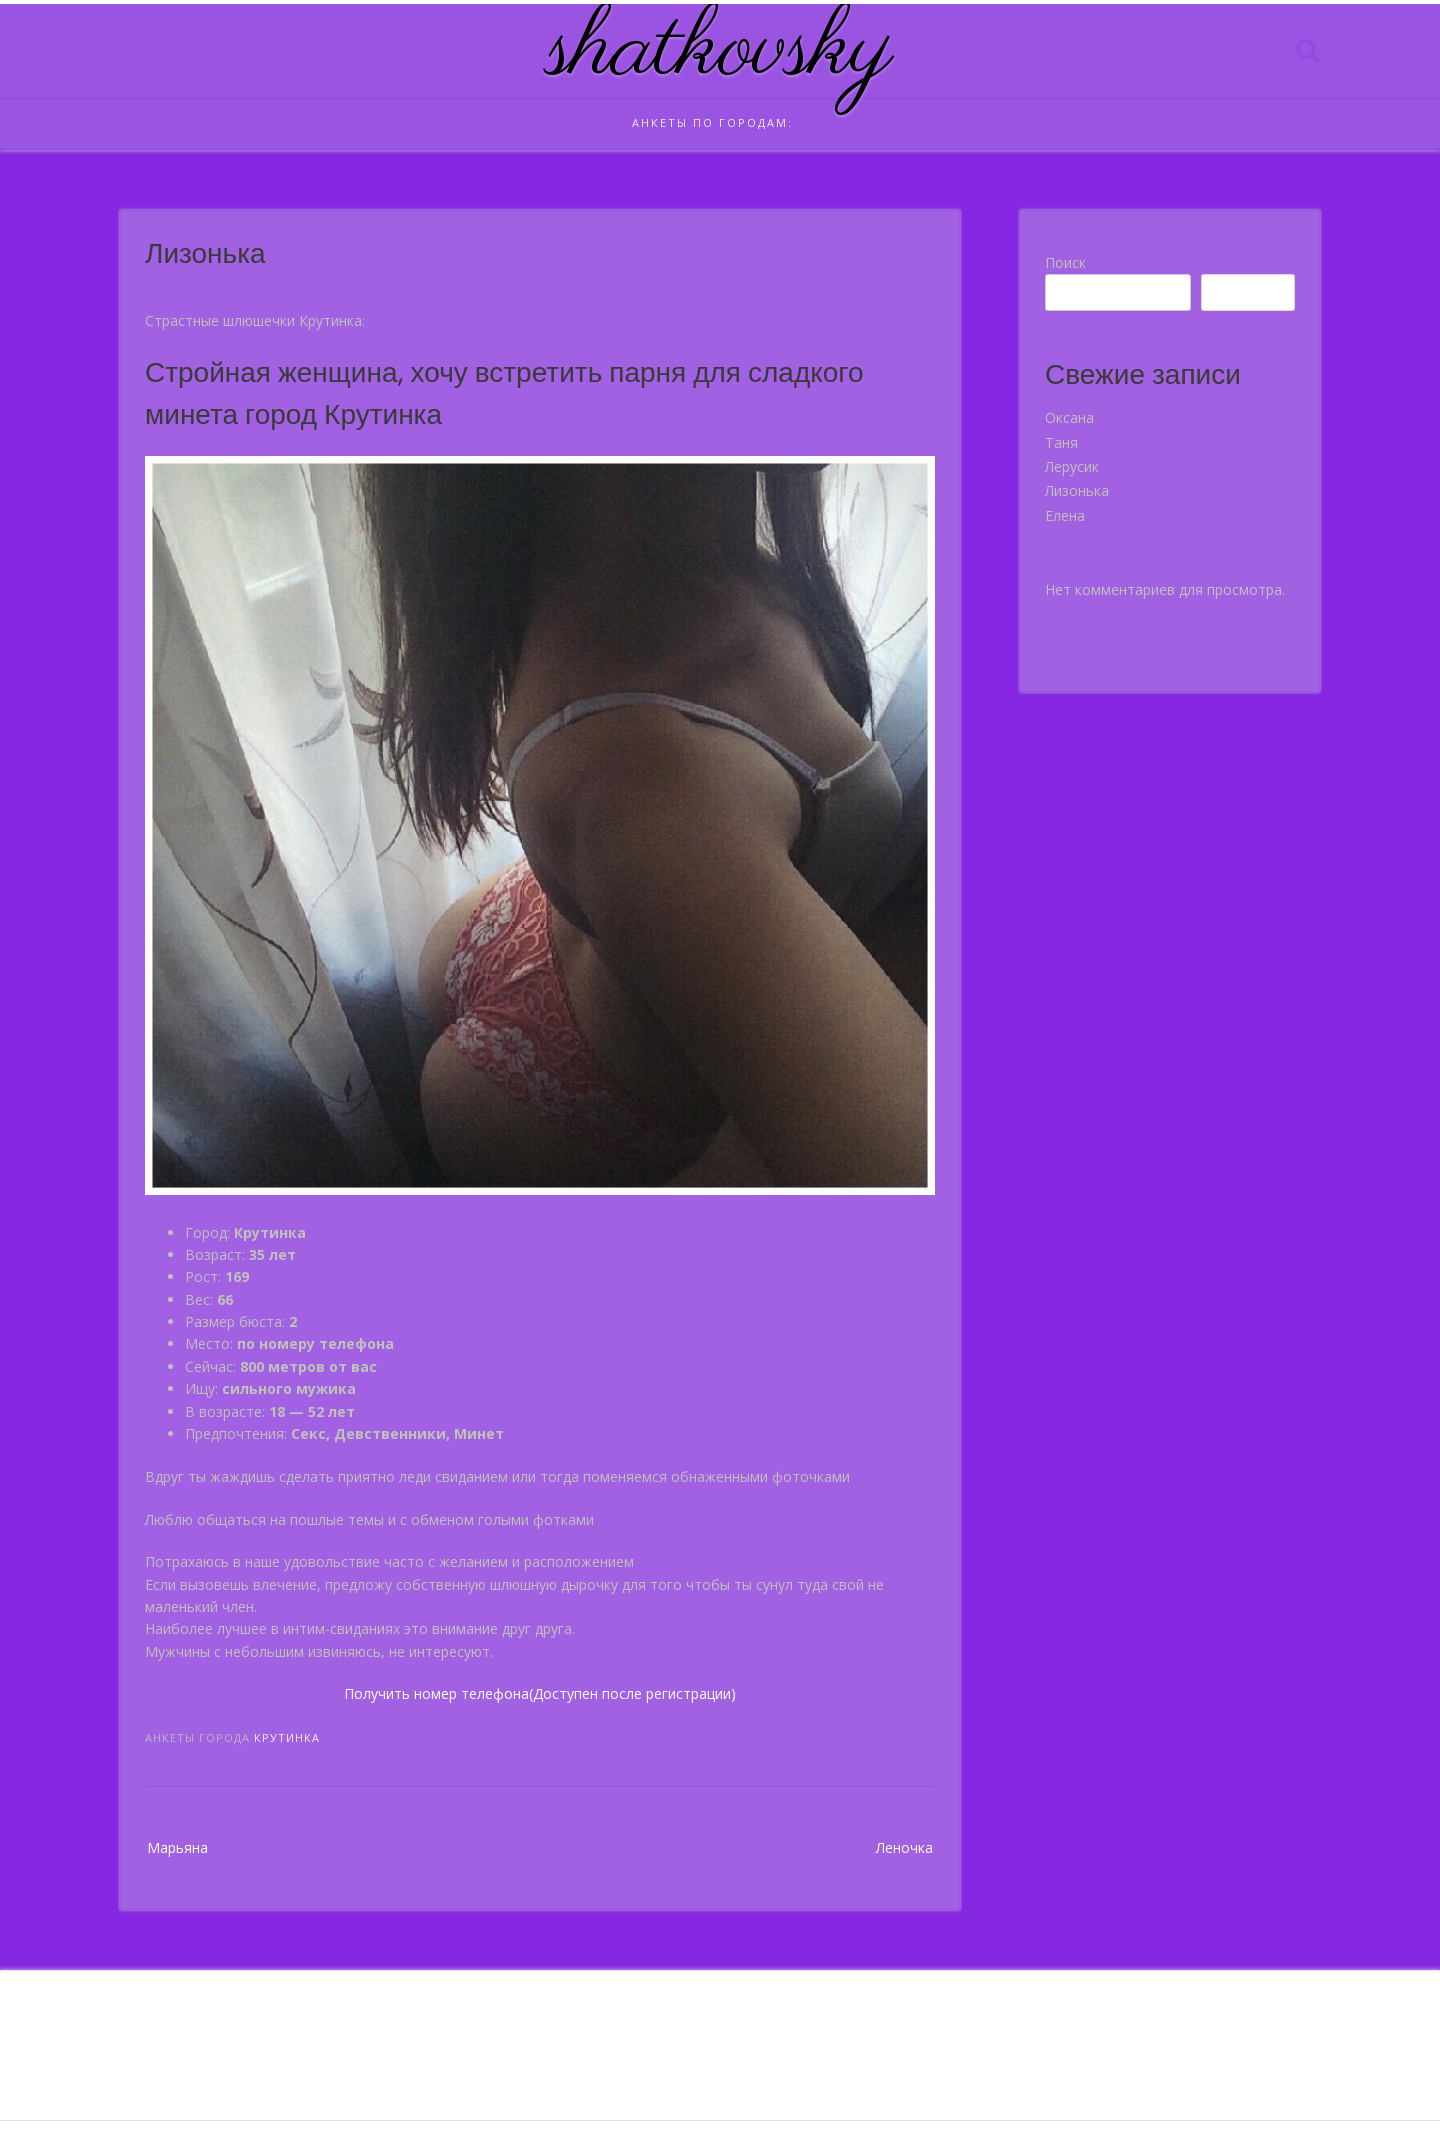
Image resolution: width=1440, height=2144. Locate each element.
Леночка (904, 1847)
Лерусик (1072, 466)
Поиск (1065, 262)
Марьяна (177, 1847)
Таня (1061, 442)
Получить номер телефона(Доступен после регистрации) (540, 1693)
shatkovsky (720, 51)
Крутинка (287, 1737)
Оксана (1069, 417)
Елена (1065, 515)
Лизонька (1077, 490)
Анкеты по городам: (712, 122)
